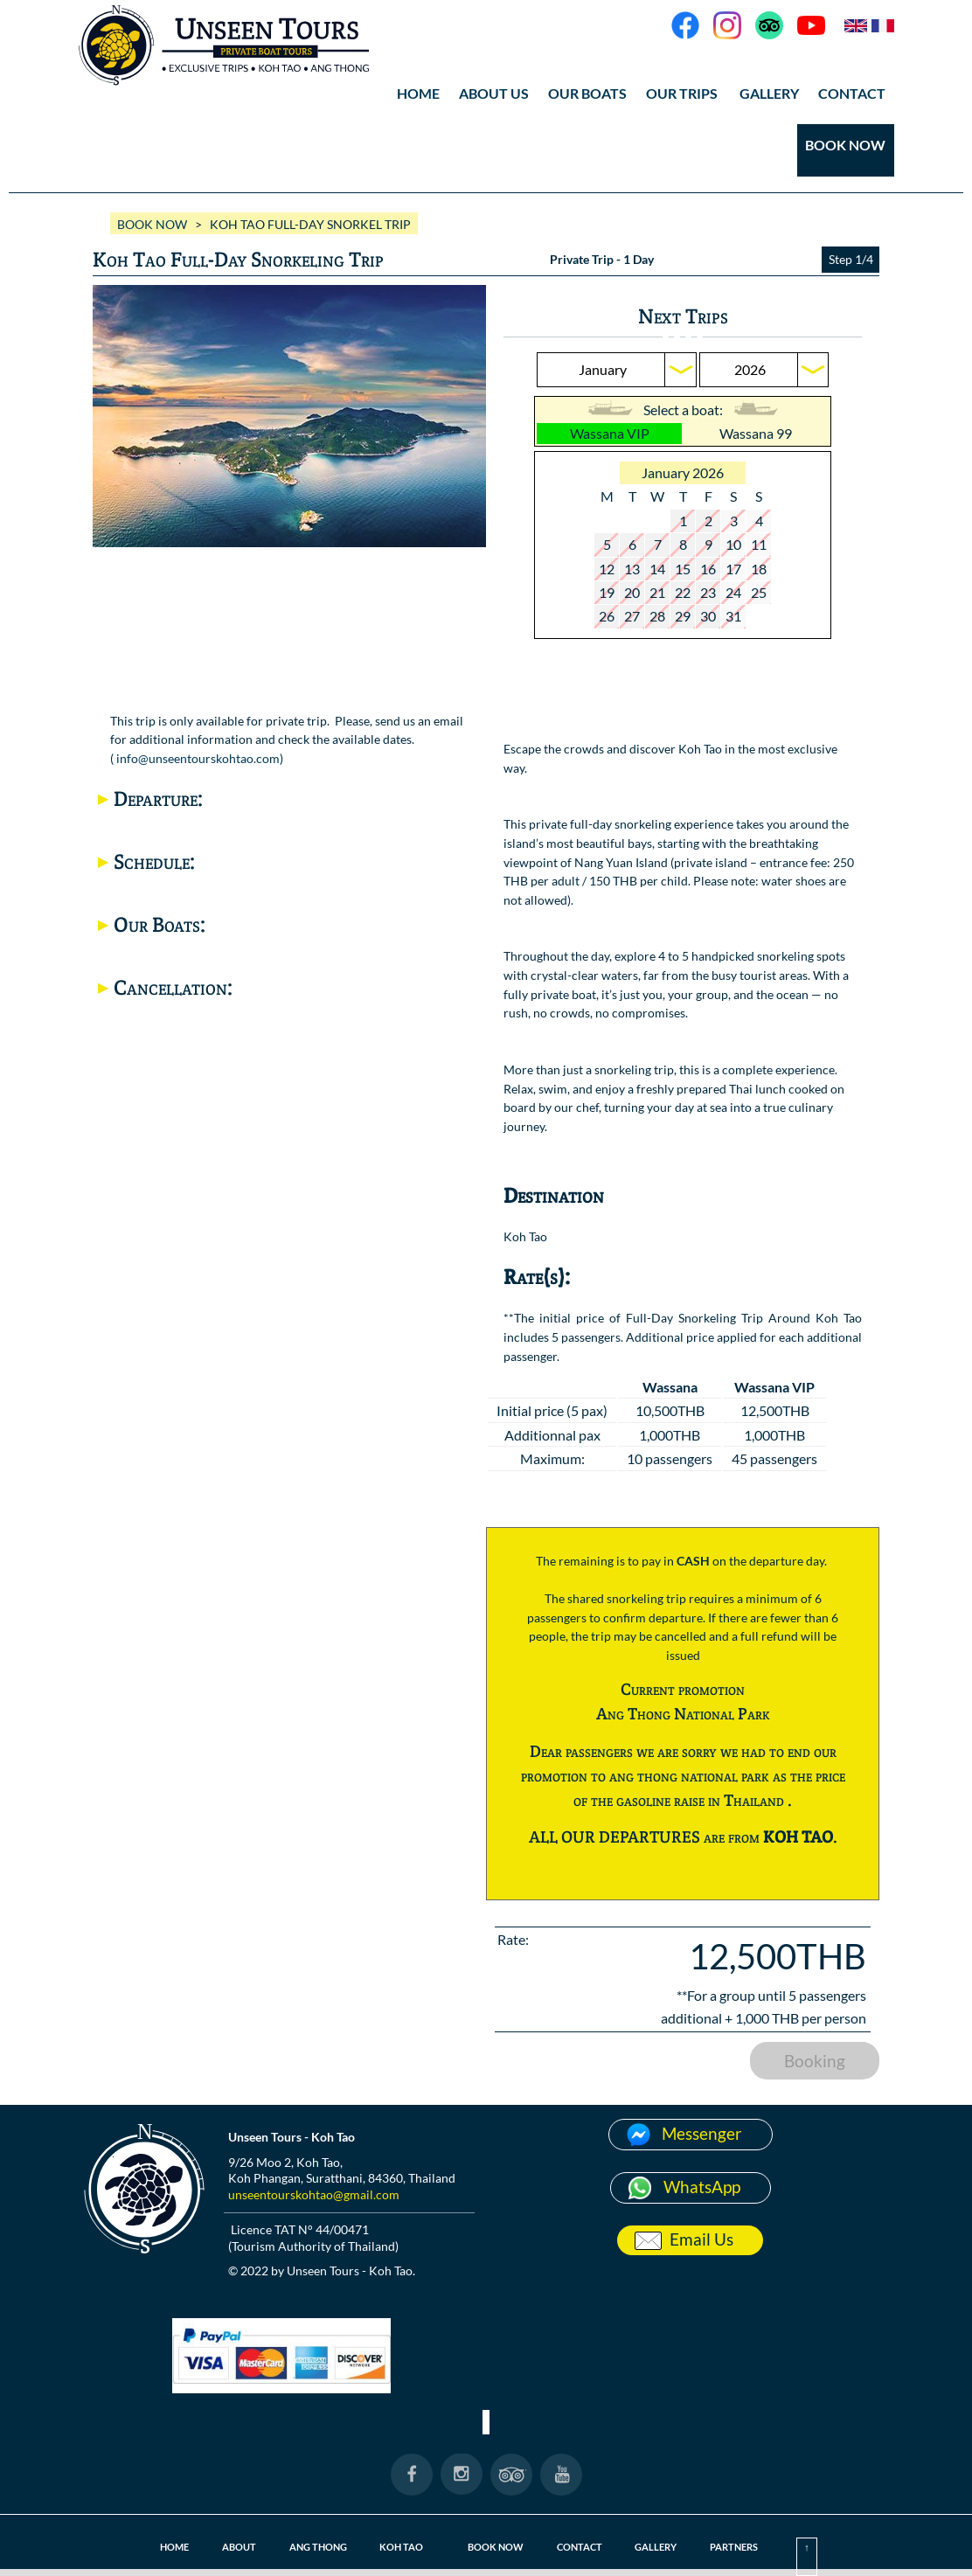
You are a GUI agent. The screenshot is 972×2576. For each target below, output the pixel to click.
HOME (418, 93)
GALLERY (769, 93)
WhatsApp (701, 2187)
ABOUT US (494, 93)
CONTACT (851, 93)
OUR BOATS (587, 93)
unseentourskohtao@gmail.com (313, 2194)
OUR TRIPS (682, 93)
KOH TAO (401, 2546)
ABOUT (239, 2546)
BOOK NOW (845, 144)
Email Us (701, 2239)
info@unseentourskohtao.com (198, 758)
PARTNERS (734, 2546)
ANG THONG (318, 2546)
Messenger (702, 2133)
